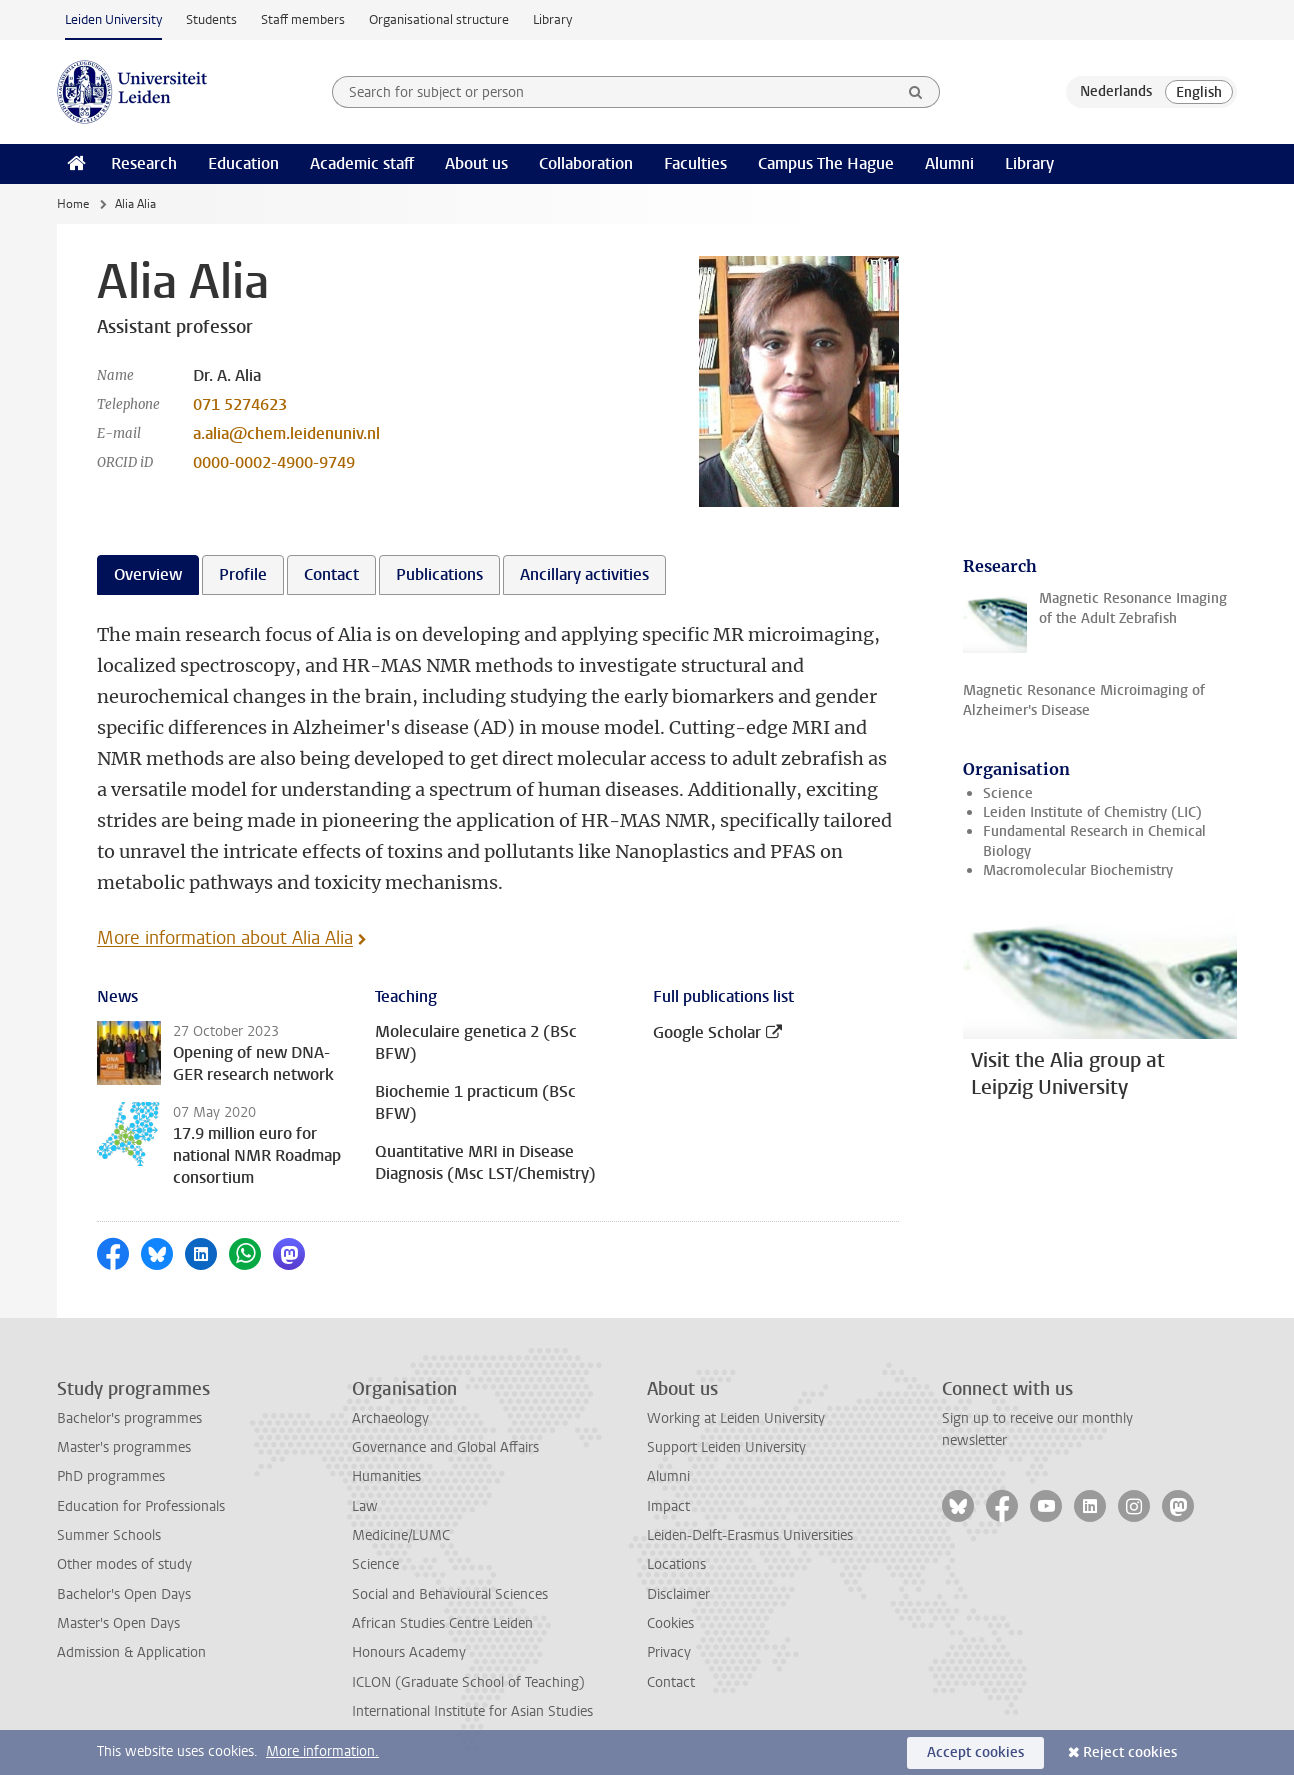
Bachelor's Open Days (124, 1594)
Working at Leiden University (736, 1418)
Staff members (303, 19)
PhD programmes (111, 1476)
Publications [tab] (439, 574)
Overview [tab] (148, 574)
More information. (322, 1751)
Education (243, 163)
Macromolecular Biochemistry (1078, 870)
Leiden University (113, 19)
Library (552, 19)
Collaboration (586, 163)
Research (144, 163)
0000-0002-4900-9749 (274, 462)
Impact (668, 1506)
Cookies (670, 1623)
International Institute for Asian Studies (472, 1711)
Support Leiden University (726, 1447)
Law (365, 1506)
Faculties (695, 163)
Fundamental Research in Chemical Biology (1094, 841)
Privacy (669, 1652)
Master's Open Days (118, 1623)
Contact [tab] (331, 574)
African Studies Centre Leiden (442, 1623)
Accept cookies (975, 1752)
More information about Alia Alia (225, 938)
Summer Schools (109, 1535)
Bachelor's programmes (129, 1418)
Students (211, 19)
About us (476, 163)
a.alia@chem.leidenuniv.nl (286, 433)
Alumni (949, 163)
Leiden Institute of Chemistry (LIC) (1092, 812)
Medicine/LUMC (401, 1535)
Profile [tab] (243, 574)
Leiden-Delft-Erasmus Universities (750, 1535)
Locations (676, 1564)
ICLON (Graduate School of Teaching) (468, 1682)
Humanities (386, 1476)
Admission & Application (131, 1652)
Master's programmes (124, 1447)
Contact (671, 1682)
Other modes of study (124, 1564)
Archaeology (390, 1418)
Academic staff (362, 163)
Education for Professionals (141, 1506)
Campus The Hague (826, 163)
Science (1008, 793)
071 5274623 (240, 404)
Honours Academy (409, 1652)
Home (73, 204)
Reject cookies (1130, 1752)
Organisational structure (439, 19)
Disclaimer (678, 1594)
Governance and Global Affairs (445, 1447)
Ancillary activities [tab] (584, 574)
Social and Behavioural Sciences (450, 1594)
